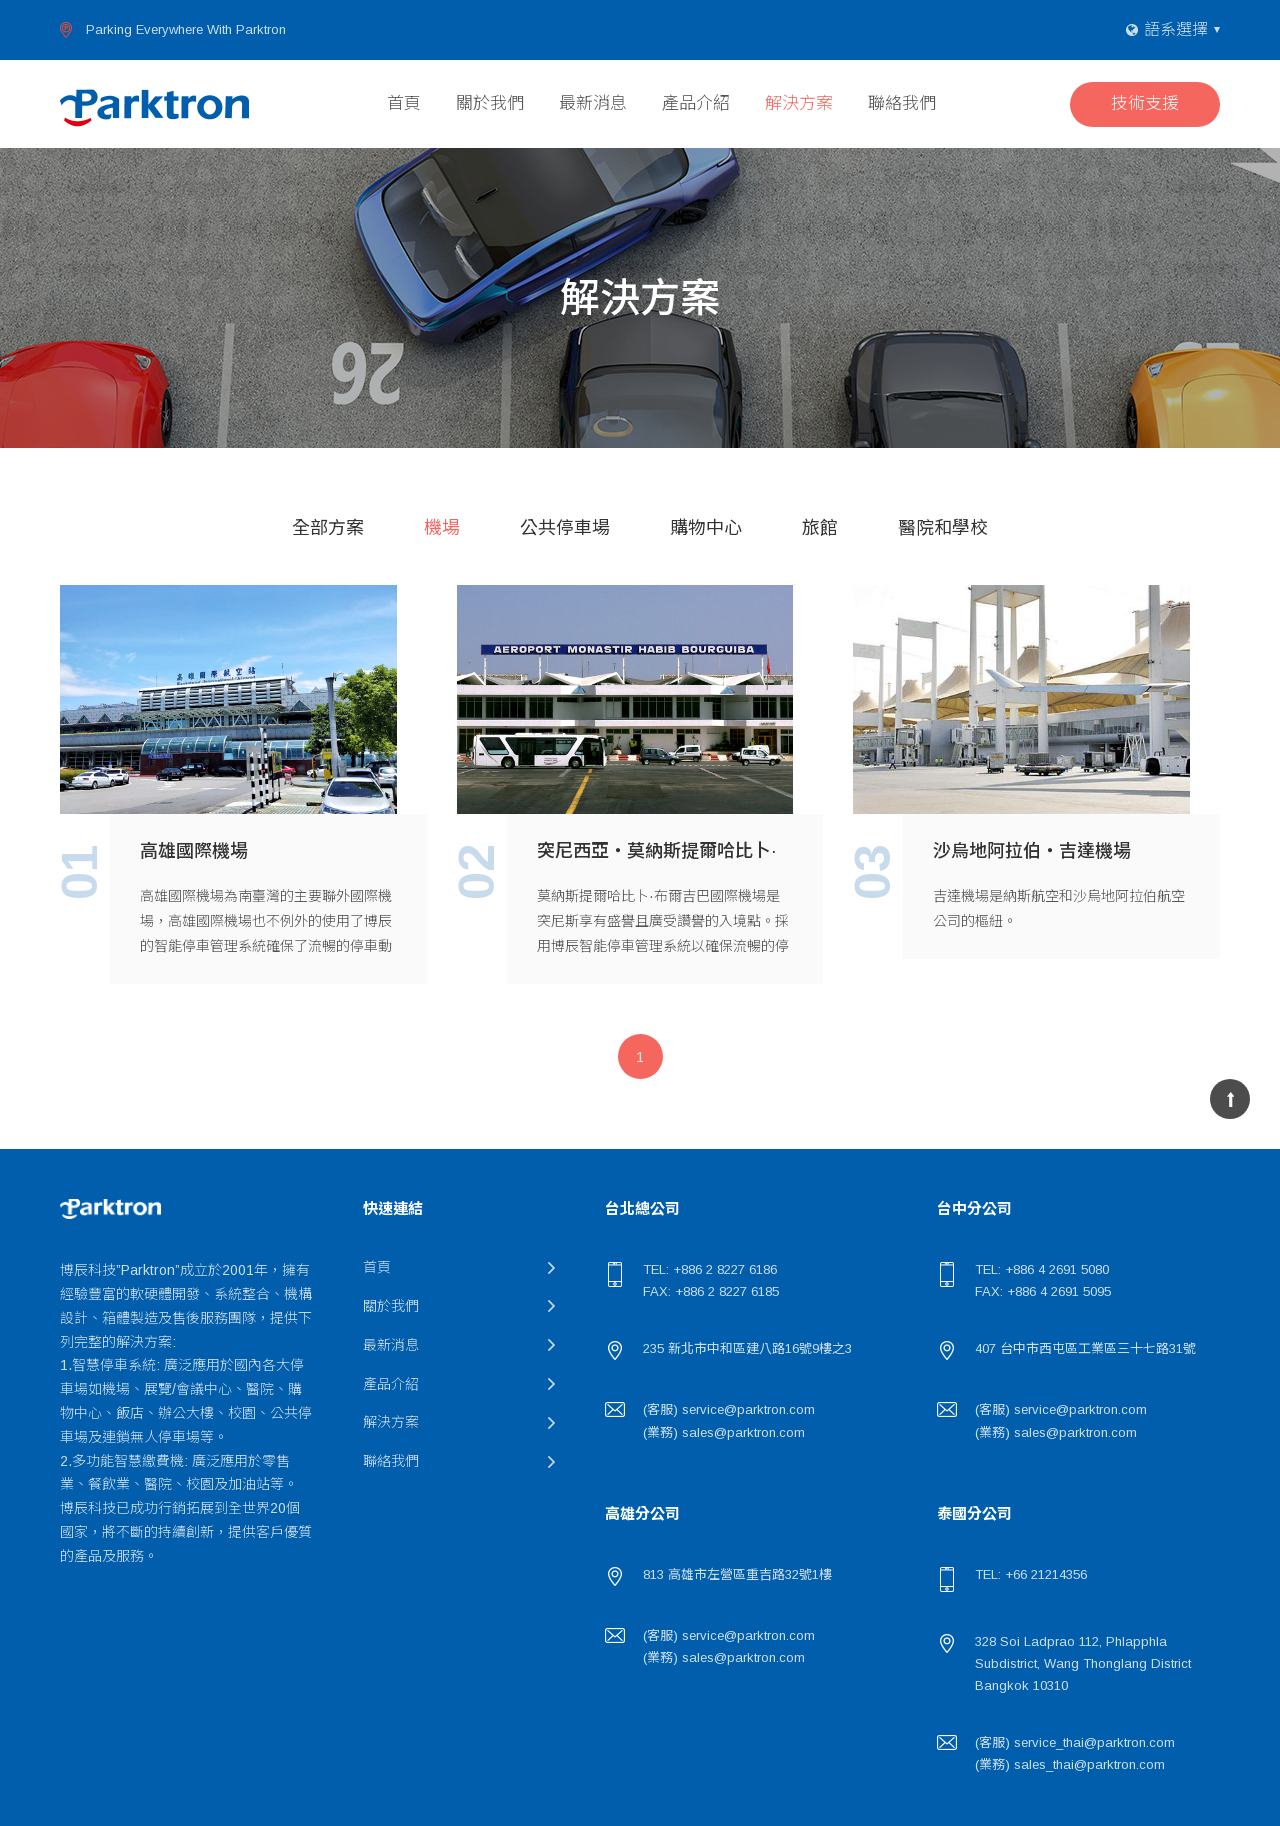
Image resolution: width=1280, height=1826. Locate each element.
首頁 (404, 103)
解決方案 (799, 103)
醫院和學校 (943, 528)
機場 (442, 528)
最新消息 (593, 103)
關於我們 (490, 103)
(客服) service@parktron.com (729, 1409)
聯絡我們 (902, 103)
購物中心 (706, 528)
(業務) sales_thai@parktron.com (1070, 1764)
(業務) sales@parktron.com (724, 1432)
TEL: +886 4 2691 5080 (1042, 1269)
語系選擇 (1176, 29)
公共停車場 (565, 528)
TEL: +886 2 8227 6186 (710, 1269)
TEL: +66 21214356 (1031, 1574)
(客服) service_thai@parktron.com (1075, 1742)
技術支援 (1145, 103)
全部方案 (328, 528)
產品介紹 (696, 103)
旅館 (820, 528)
